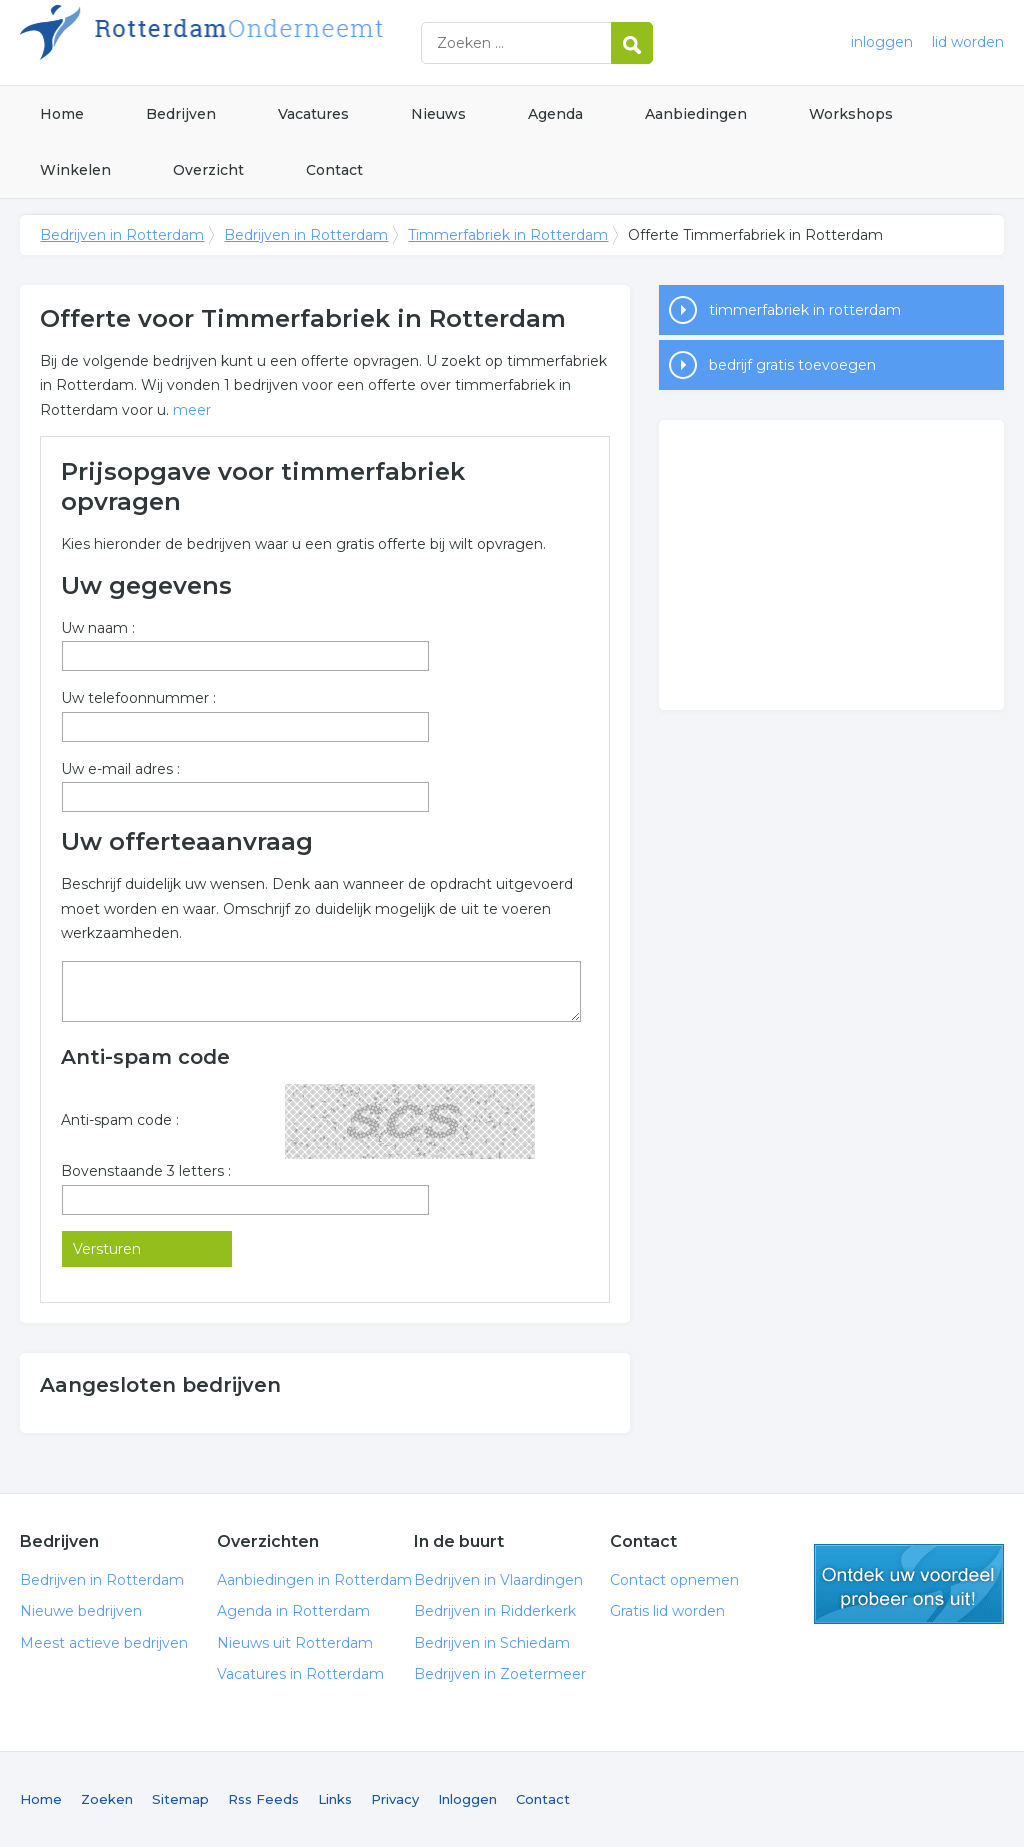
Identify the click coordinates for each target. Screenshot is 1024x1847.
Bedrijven (181, 114)
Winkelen (75, 170)
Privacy (395, 1799)
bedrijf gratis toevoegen (792, 365)
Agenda (555, 114)
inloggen (882, 42)
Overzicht (208, 170)
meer (192, 410)
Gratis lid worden (667, 1611)
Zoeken (107, 1799)
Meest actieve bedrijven (104, 1643)
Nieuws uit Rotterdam (295, 1643)
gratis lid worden (909, 1584)
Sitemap (180, 1799)
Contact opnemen (674, 1580)
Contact (334, 170)
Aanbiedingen (696, 114)
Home (62, 114)
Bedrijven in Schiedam (492, 1643)
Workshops (851, 114)
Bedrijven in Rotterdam (270, 42)
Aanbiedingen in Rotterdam (314, 1580)
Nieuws (438, 114)
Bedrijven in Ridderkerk (495, 1611)
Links (335, 1799)
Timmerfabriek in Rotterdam (508, 235)
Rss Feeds (263, 1799)
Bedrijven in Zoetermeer (500, 1674)
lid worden (968, 42)
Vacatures (313, 114)
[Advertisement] (831, 565)
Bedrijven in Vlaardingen (498, 1580)
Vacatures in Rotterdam (300, 1674)
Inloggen (467, 1799)
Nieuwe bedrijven (81, 1611)
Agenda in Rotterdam (293, 1611)
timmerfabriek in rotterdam (805, 310)
